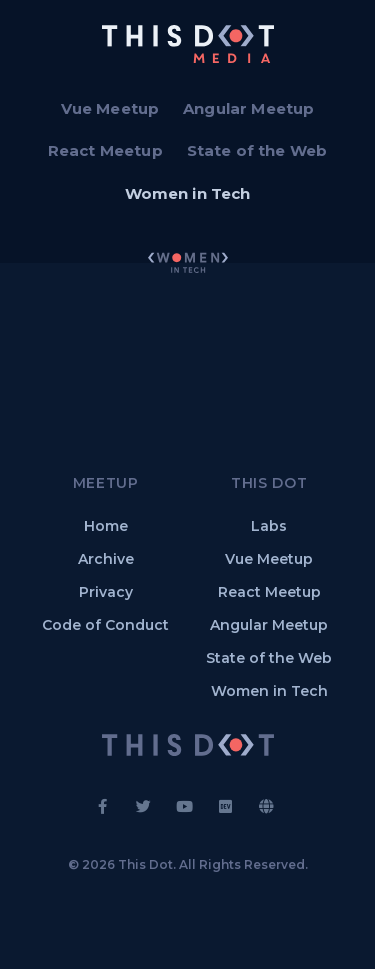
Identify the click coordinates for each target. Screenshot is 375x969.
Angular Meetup (248, 108)
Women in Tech (188, 193)
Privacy (106, 592)
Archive (106, 559)
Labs (269, 526)
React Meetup (105, 150)
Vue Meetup (110, 108)
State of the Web (257, 150)
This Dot (145, 864)
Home (106, 526)
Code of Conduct (105, 625)
